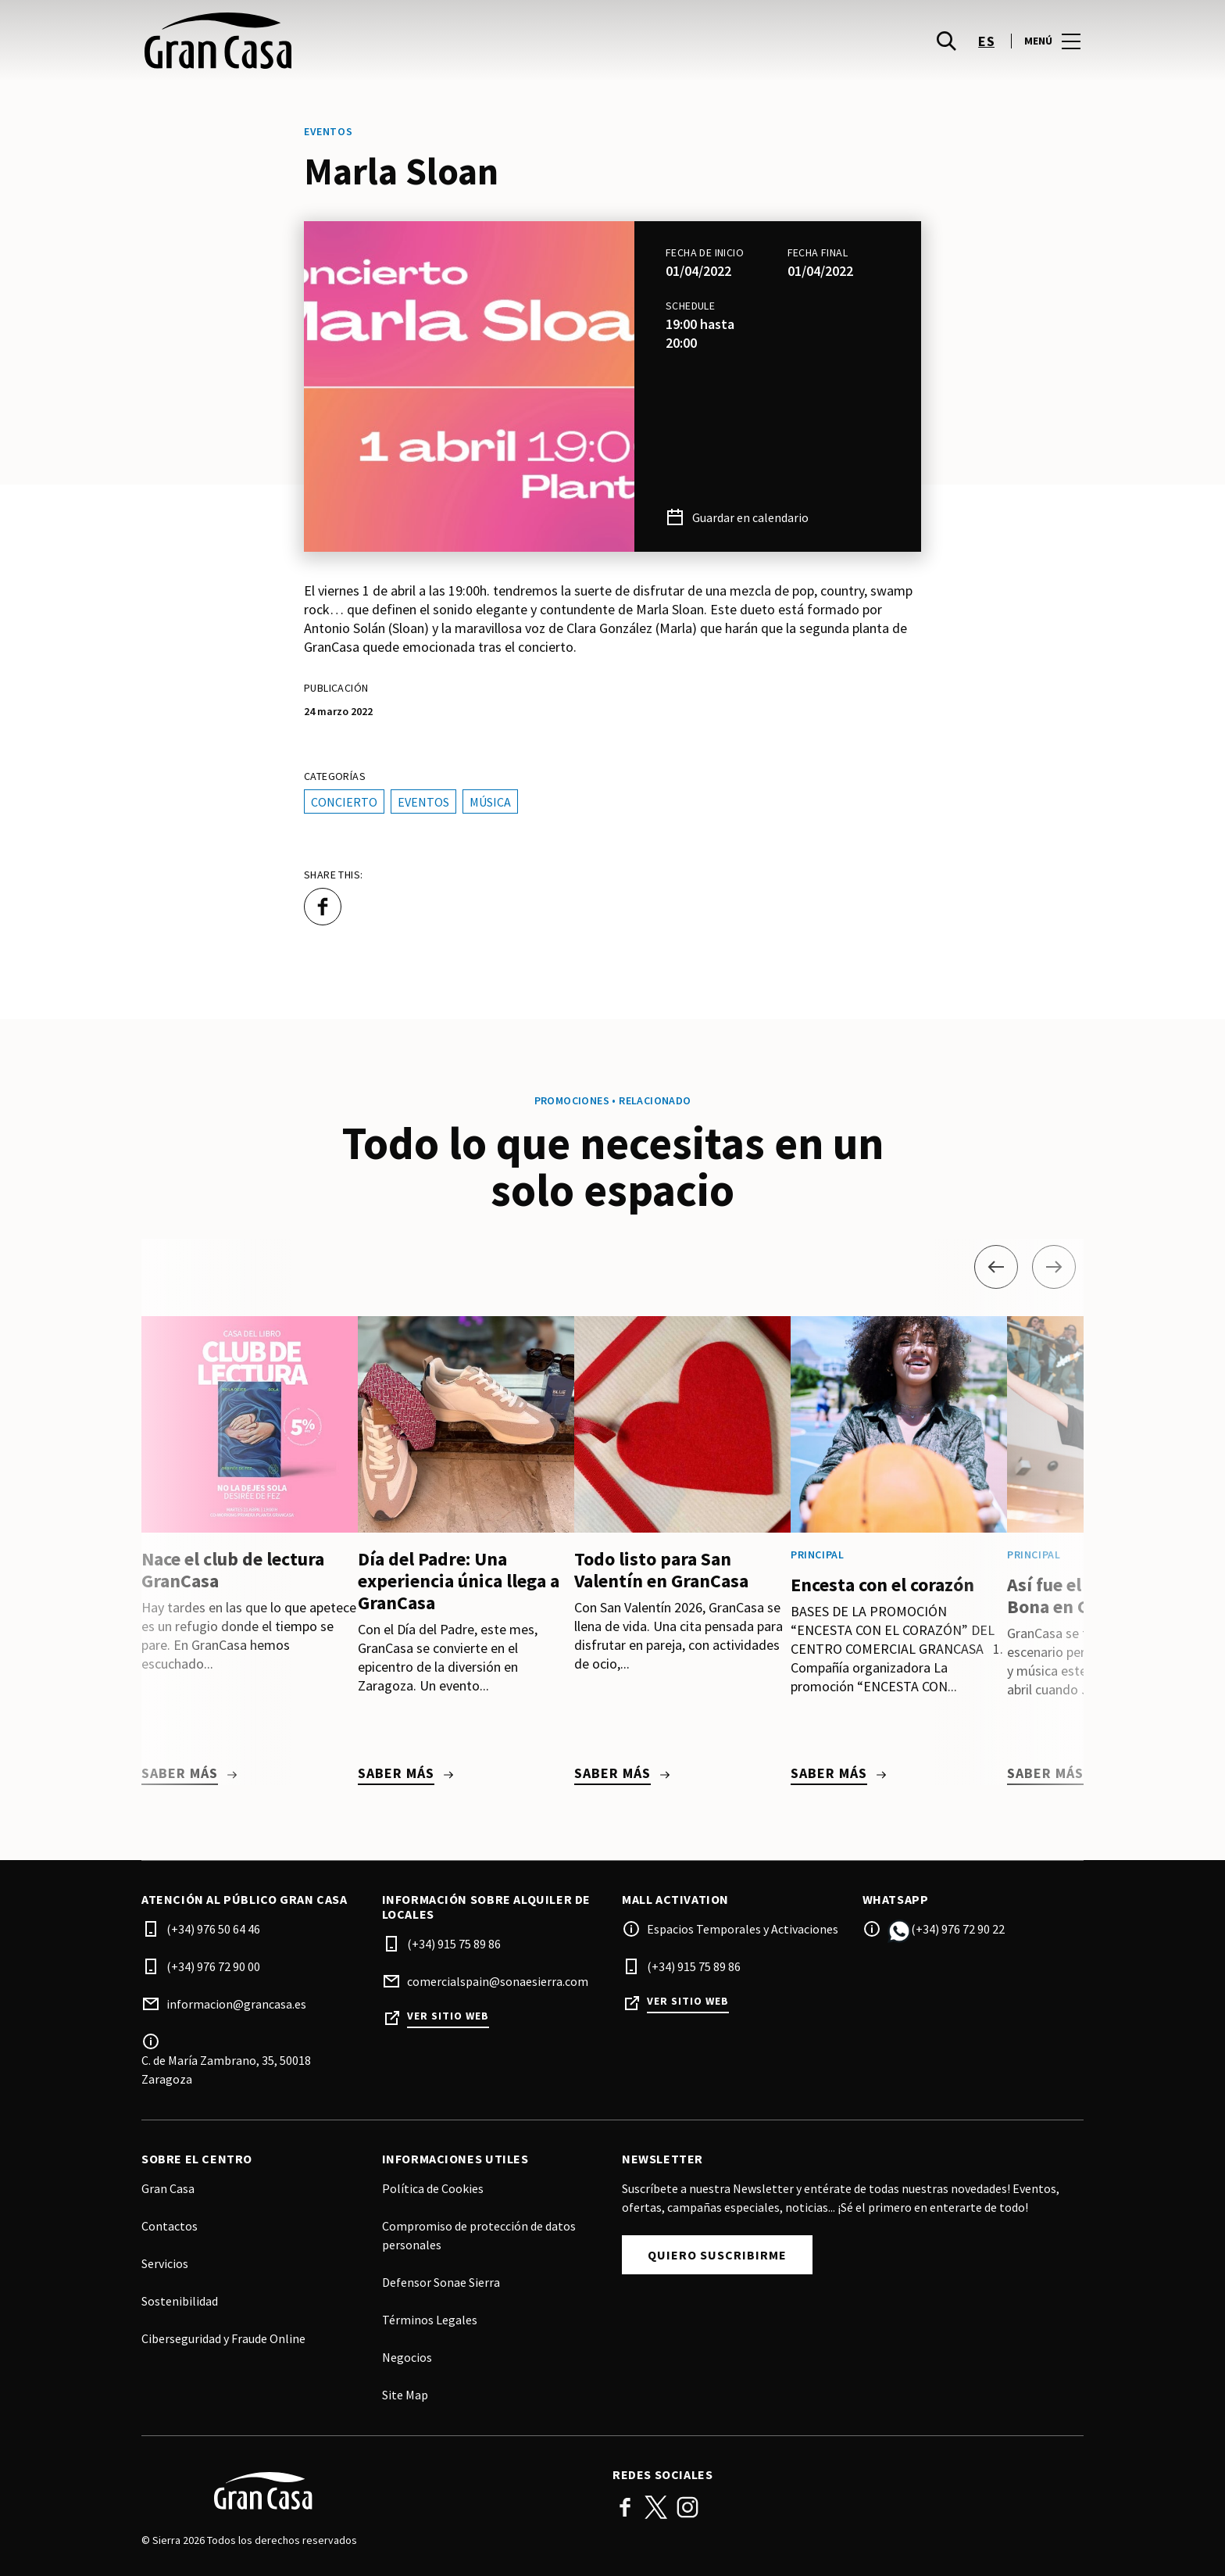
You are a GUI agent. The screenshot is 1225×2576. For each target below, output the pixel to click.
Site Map (405, 2394)
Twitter (656, 2507)
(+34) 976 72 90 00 (213, 1966)
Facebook (625, 2507)
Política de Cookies (433, 2188)
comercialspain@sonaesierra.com (497, 1981)
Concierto (344, 802)
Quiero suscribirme (717, 2255)
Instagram (687, 2507)
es (986, 47)
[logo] (378, 47)
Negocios (407, 2357)
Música (490, 802)
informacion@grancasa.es (236, 2004)
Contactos (169, 2226)
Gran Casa (168, 2188)
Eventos (423, 802)
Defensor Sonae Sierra (441, 2282)
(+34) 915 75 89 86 (454, 1944)
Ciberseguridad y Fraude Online (223, 2338)
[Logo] (367, 2491)
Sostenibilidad (179, 2301)
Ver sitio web (448, 2016)
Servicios (164, 2263)
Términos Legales (429, 2319)
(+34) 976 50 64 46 (213, 1929)
